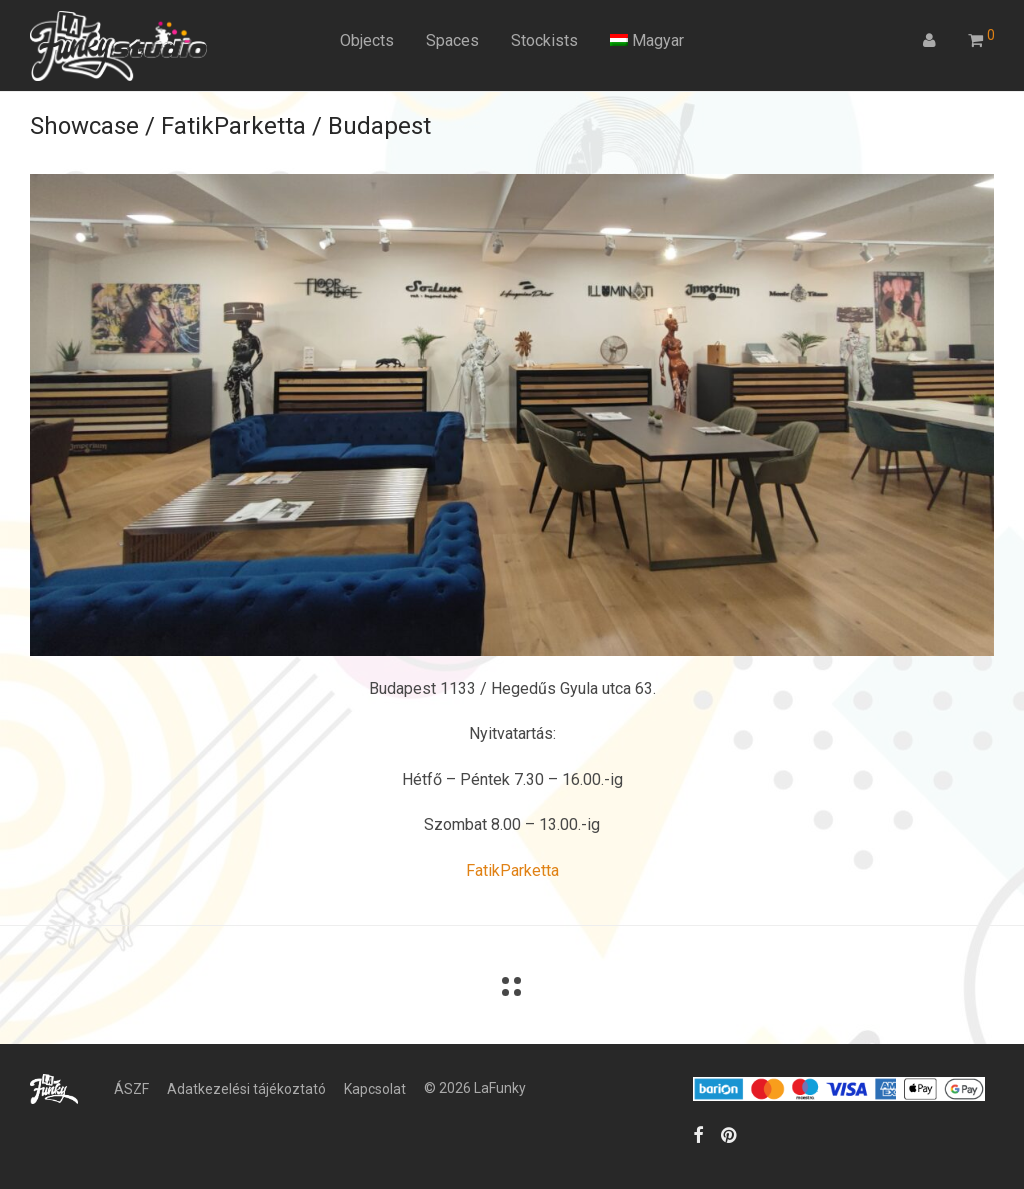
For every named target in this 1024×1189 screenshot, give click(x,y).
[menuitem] (647, 41)
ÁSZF (131, 1089)
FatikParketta (512, 870)
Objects (367, 40)
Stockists (544, 40)
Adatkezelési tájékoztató (246, 1089)
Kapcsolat (375, 1089)
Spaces (452, 40)
